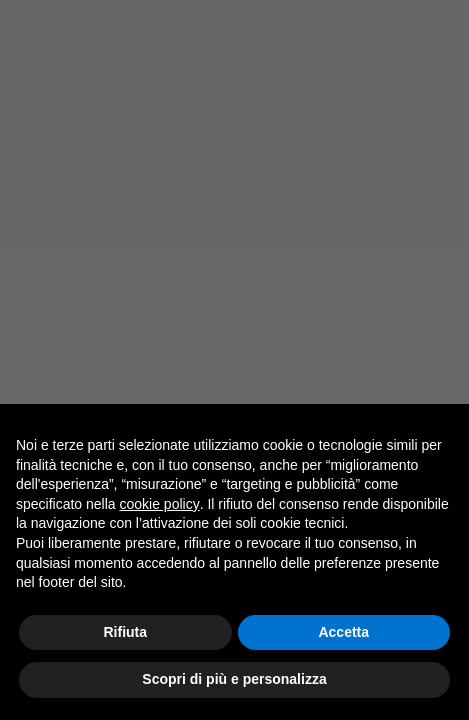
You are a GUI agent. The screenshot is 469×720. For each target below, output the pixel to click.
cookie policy (160, 504)
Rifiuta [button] (125, 632)
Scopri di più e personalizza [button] (234, 679)
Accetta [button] (343, 632)
